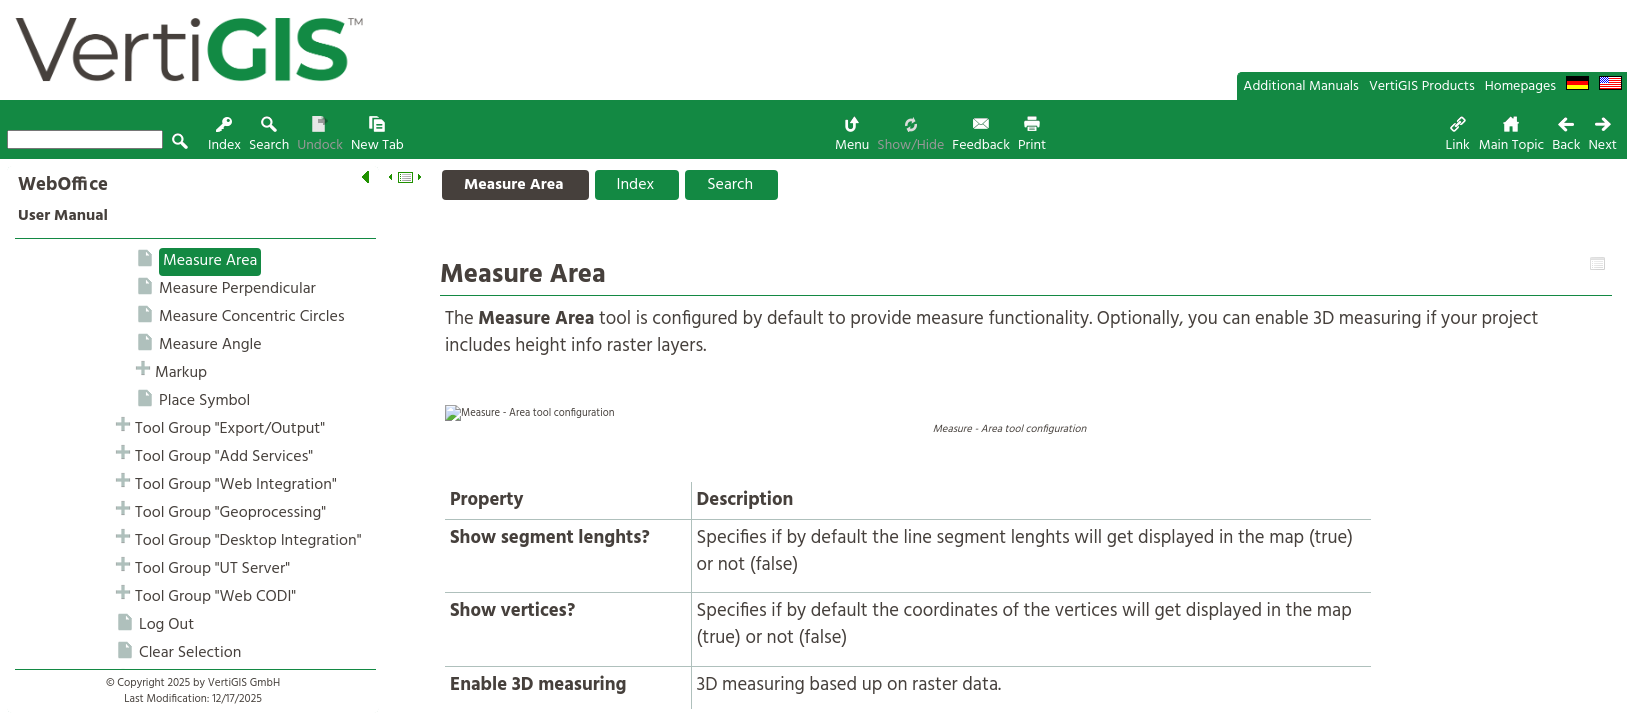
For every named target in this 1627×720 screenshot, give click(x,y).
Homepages (1520, 86)
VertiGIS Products (1422, 86)
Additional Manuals (1301, 86)
